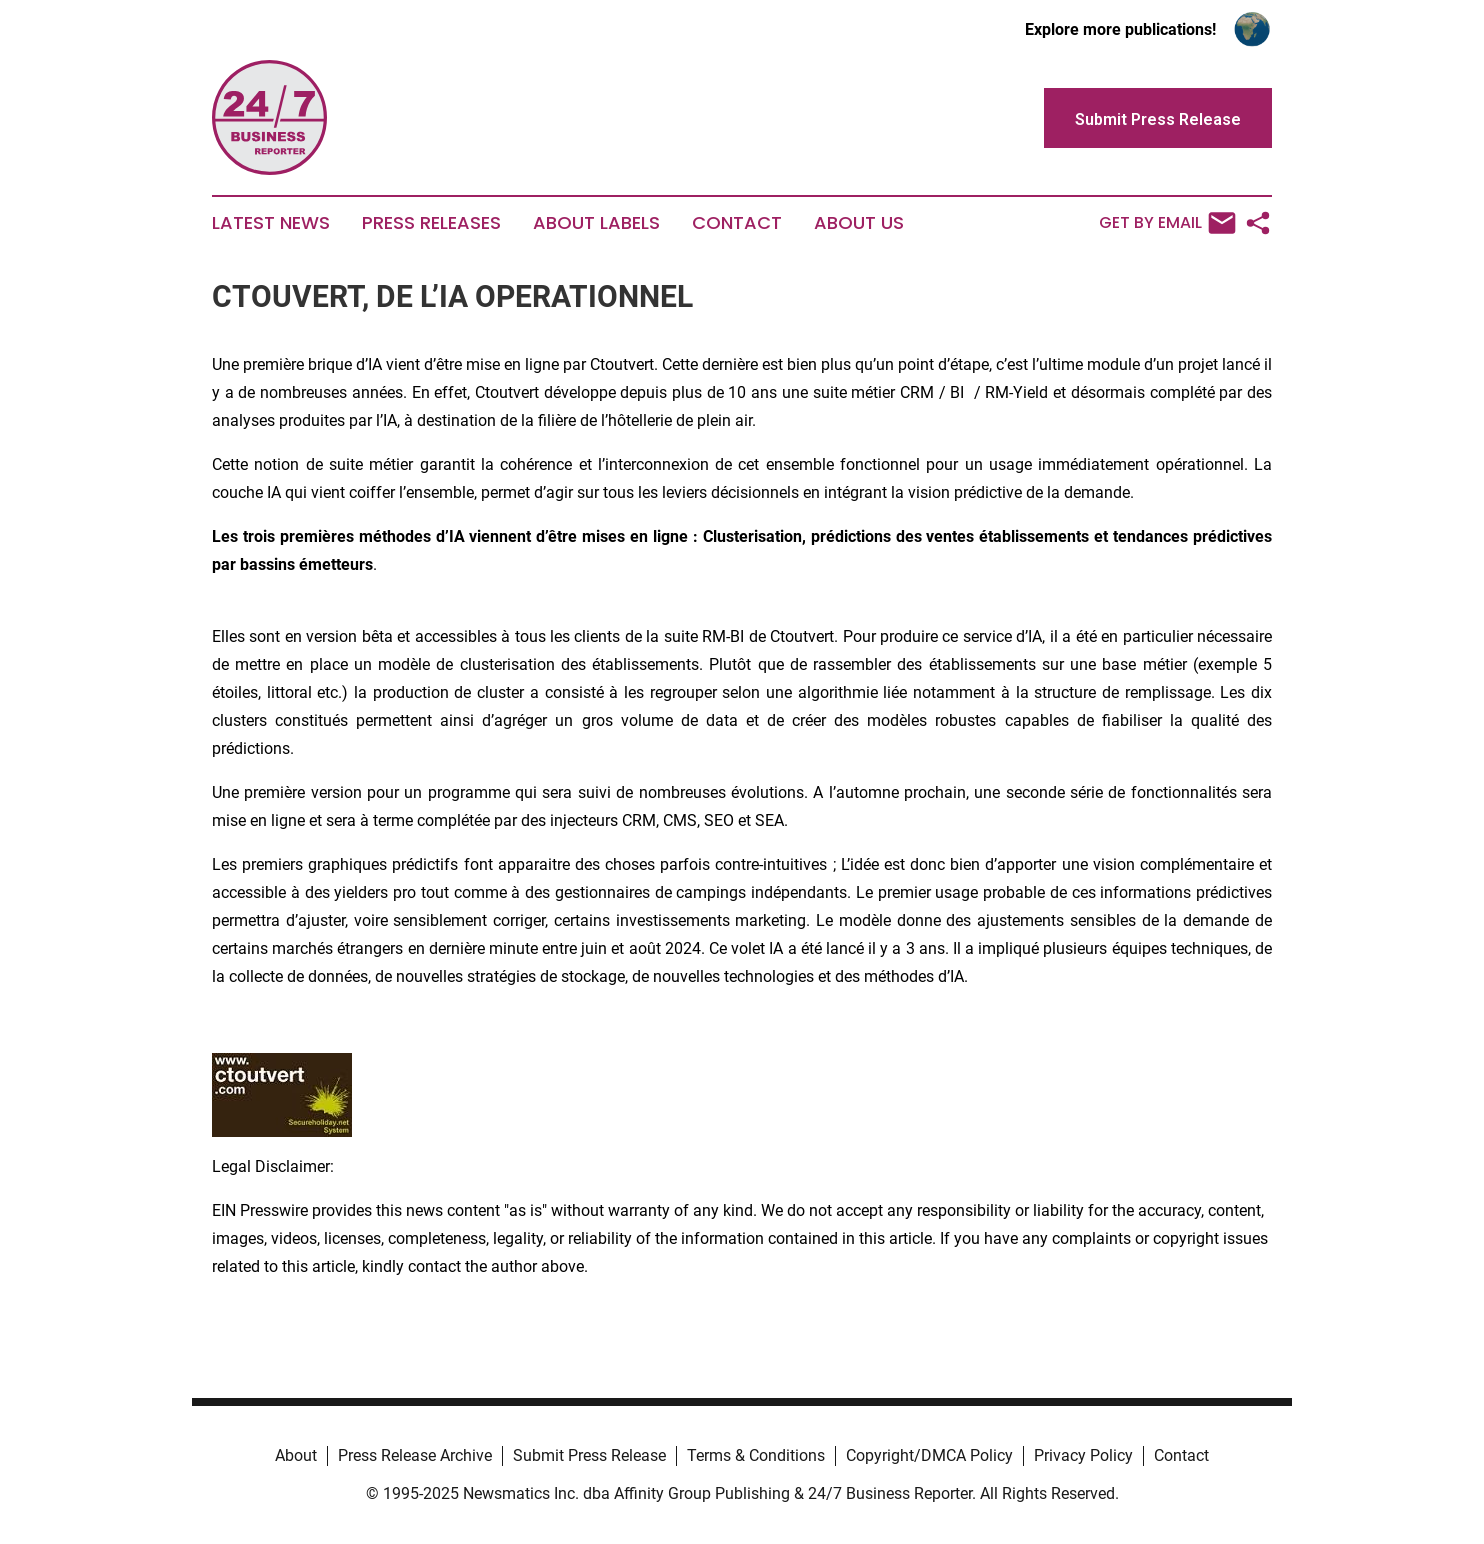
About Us (859, 223)
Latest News (271, 223)
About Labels (596, 223)
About (296, 1455)
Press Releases (431, 223)
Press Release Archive (415, 1455)
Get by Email (1167, 223)
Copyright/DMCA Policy (929, 1455)
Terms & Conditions (756, 1455)
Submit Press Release (589, 1455)
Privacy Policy (1083, 1455)
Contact (737, 223)
